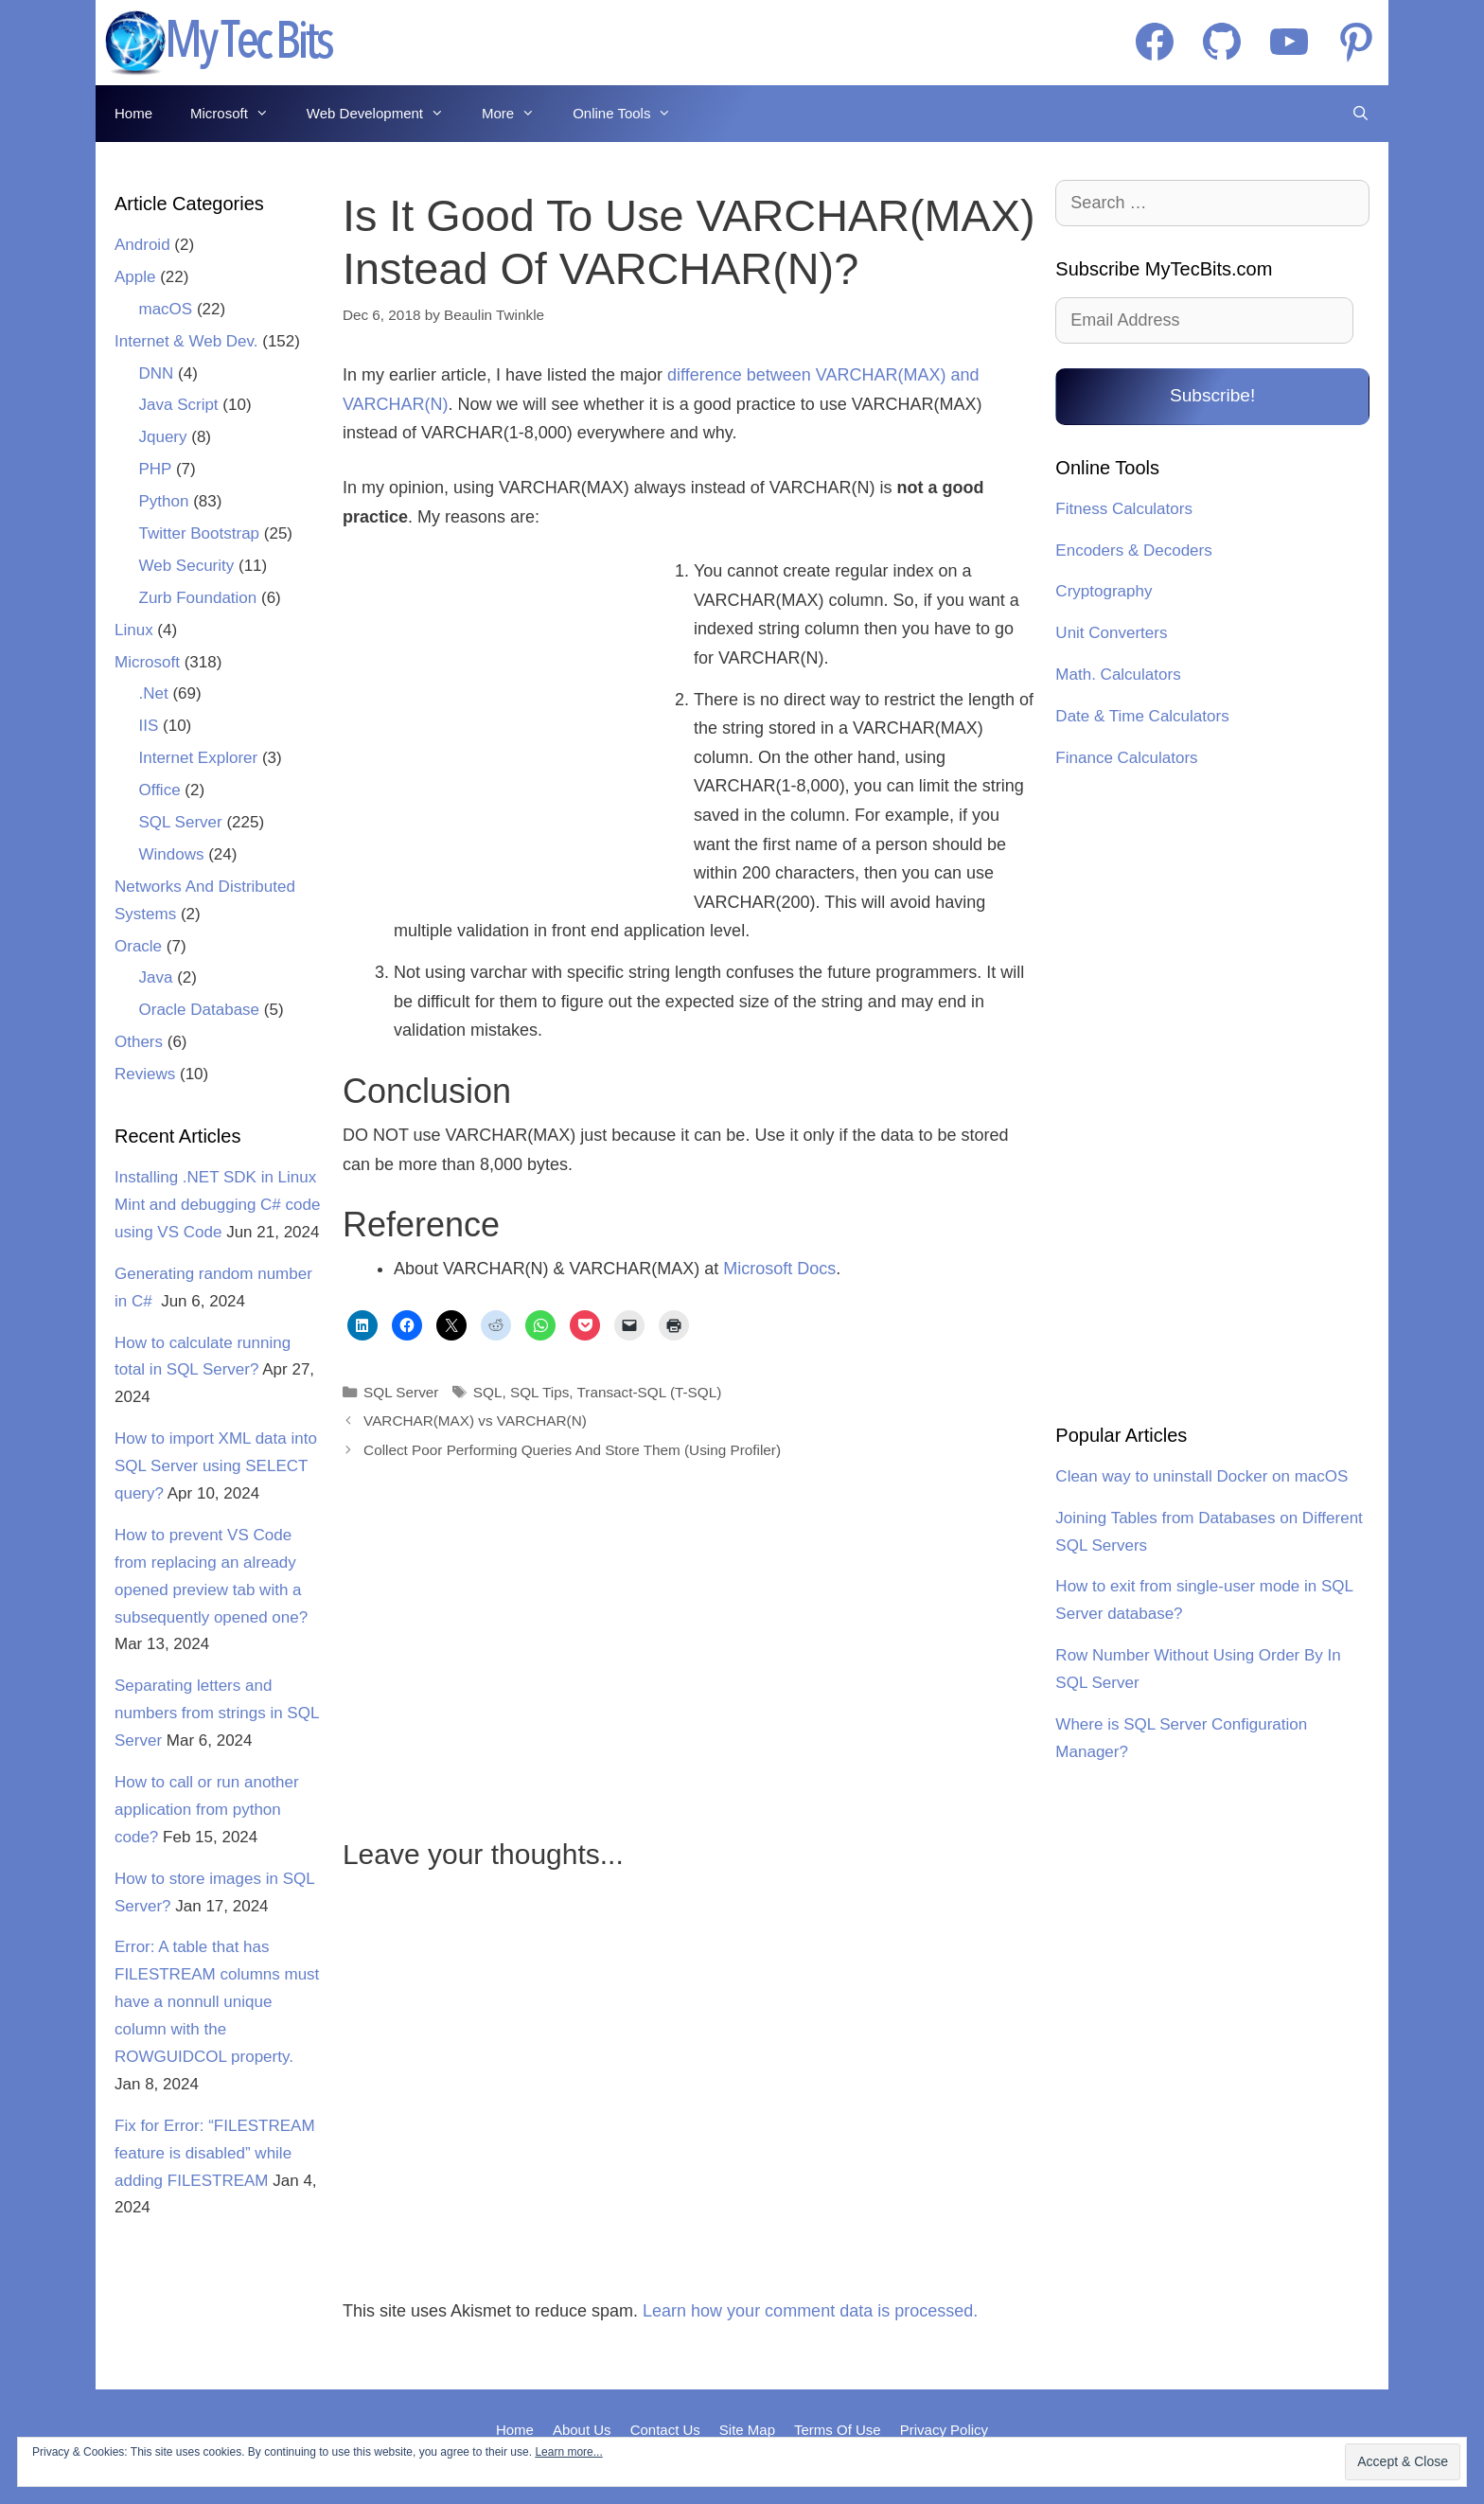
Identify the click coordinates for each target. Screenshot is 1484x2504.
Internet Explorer (198, 758)
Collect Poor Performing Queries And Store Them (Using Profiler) (572, 1450)
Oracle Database (199, 1010)
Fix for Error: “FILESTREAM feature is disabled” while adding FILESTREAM (215, 2153)
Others (139, 1042)
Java (156, 977)
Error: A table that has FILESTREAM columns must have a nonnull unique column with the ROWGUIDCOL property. (217, 2002)
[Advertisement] (506, 712)
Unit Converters (1111, 633)
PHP (155, 469)
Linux (134, 630)
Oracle (138, 946)
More (518, 113)
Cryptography (1103, 591)
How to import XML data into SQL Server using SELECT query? (216, 1466)
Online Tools (631, 113)
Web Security (187, 566)
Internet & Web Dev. (186, 341)
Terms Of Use (837, 2430)
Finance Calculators (1126, 758)
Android (142, 245)
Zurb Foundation (198, 598)
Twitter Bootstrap (199, 533)
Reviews (145, 1074)
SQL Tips (539, 1392)
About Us (582, 2430)
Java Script (179, 405)
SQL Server (400, 1392)
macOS (166, 309)
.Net (153, 693)
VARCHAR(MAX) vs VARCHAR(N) (475, 1420)
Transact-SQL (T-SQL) (649, 1392)
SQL (488, 1392)
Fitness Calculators (1123, 509)
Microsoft (239, 113)
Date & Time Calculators (1141, 716)
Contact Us (665, 2430)
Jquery (163, 437)
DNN (156, 373)
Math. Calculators (1117, 675)
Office (160, 790)
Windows (171, 854)
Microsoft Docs (779, 1268)
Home (133, 113)
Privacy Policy (944, 2430)
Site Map (747, 2430)
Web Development (385, 113)
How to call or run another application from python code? (207, 1809)
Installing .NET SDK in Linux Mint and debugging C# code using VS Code (217, 1204)
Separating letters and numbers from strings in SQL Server (217, 1713)
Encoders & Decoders (1133, 550)
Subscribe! (1212, 395)
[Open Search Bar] (1360, 113)
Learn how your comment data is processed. (810, 2310)
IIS (149, 726)
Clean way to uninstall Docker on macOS (1201, 1476)
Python (164, 501)
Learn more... (568, 2452)
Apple (135, 277)
